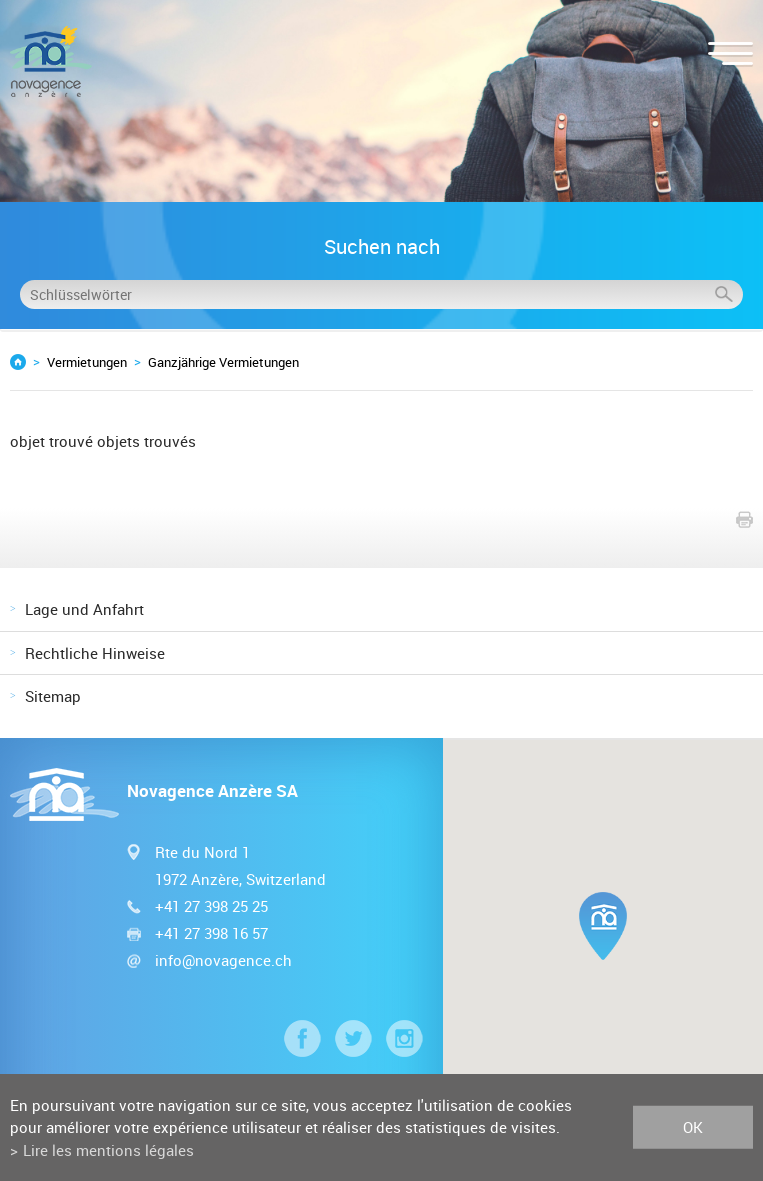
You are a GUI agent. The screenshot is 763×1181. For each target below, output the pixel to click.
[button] (603, 926)
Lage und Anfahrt (84, 609)
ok (693, 1127)
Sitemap (53, 696)
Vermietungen (87, 362)
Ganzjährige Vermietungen (223, 362)
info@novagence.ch (223, 960)
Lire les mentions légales (108, 1150)
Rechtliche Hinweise (95, 653)
